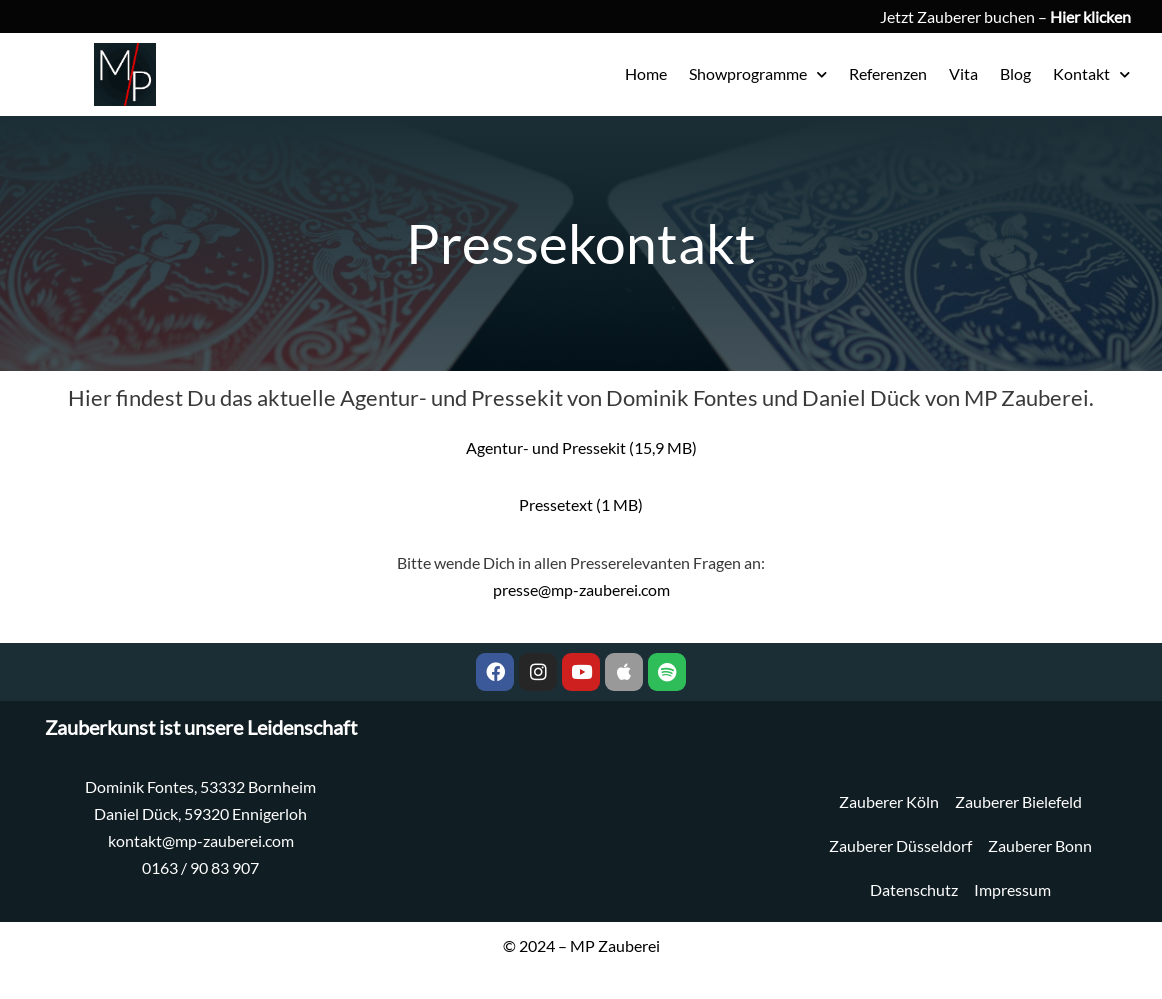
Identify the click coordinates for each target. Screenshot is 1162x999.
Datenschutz (914, 889)
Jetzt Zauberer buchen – (1005, 16)
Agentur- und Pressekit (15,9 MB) (581, 447)
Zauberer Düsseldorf (900, 845)
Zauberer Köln (889, 801)
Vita (963, 73)
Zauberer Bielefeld (1018, 801)
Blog (1015, 73)
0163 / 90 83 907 (200, 867)
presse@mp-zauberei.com (581, 589)
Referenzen (888, 73)
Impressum (1012, 889)
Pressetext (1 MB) (581, 504)
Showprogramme (758, 74)
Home (646, 73)
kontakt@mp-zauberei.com (201, 840)
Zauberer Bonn (1040, 845)
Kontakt (1091, 74)
